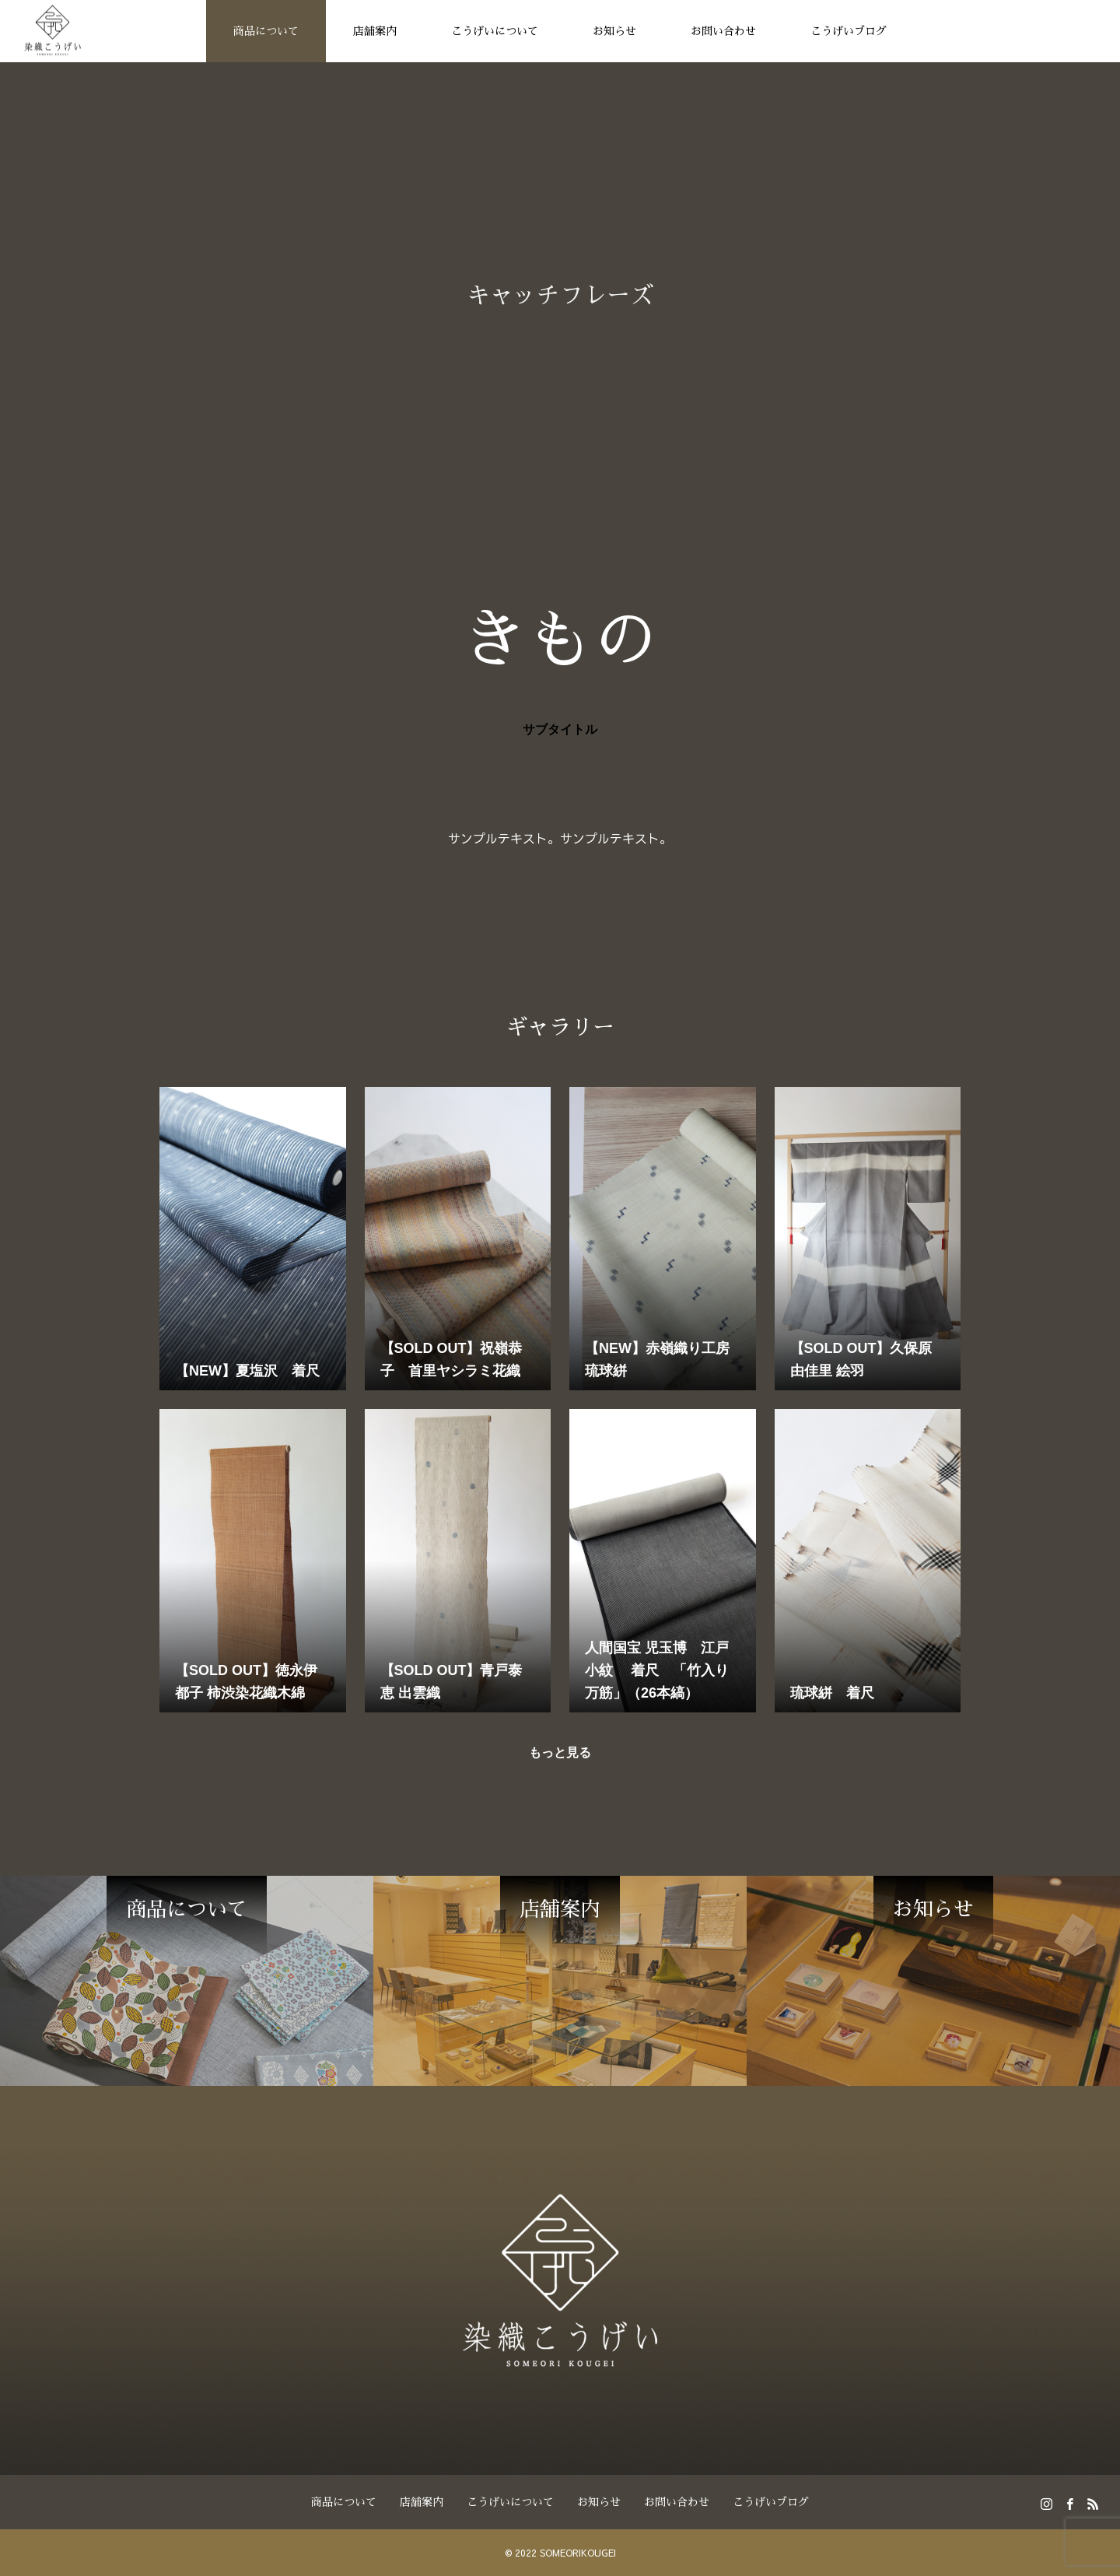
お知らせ (614, 31)
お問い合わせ (723, 31)
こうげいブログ (848, 31)
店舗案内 (375, 31)
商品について (266, 31)
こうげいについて (494, 31)
